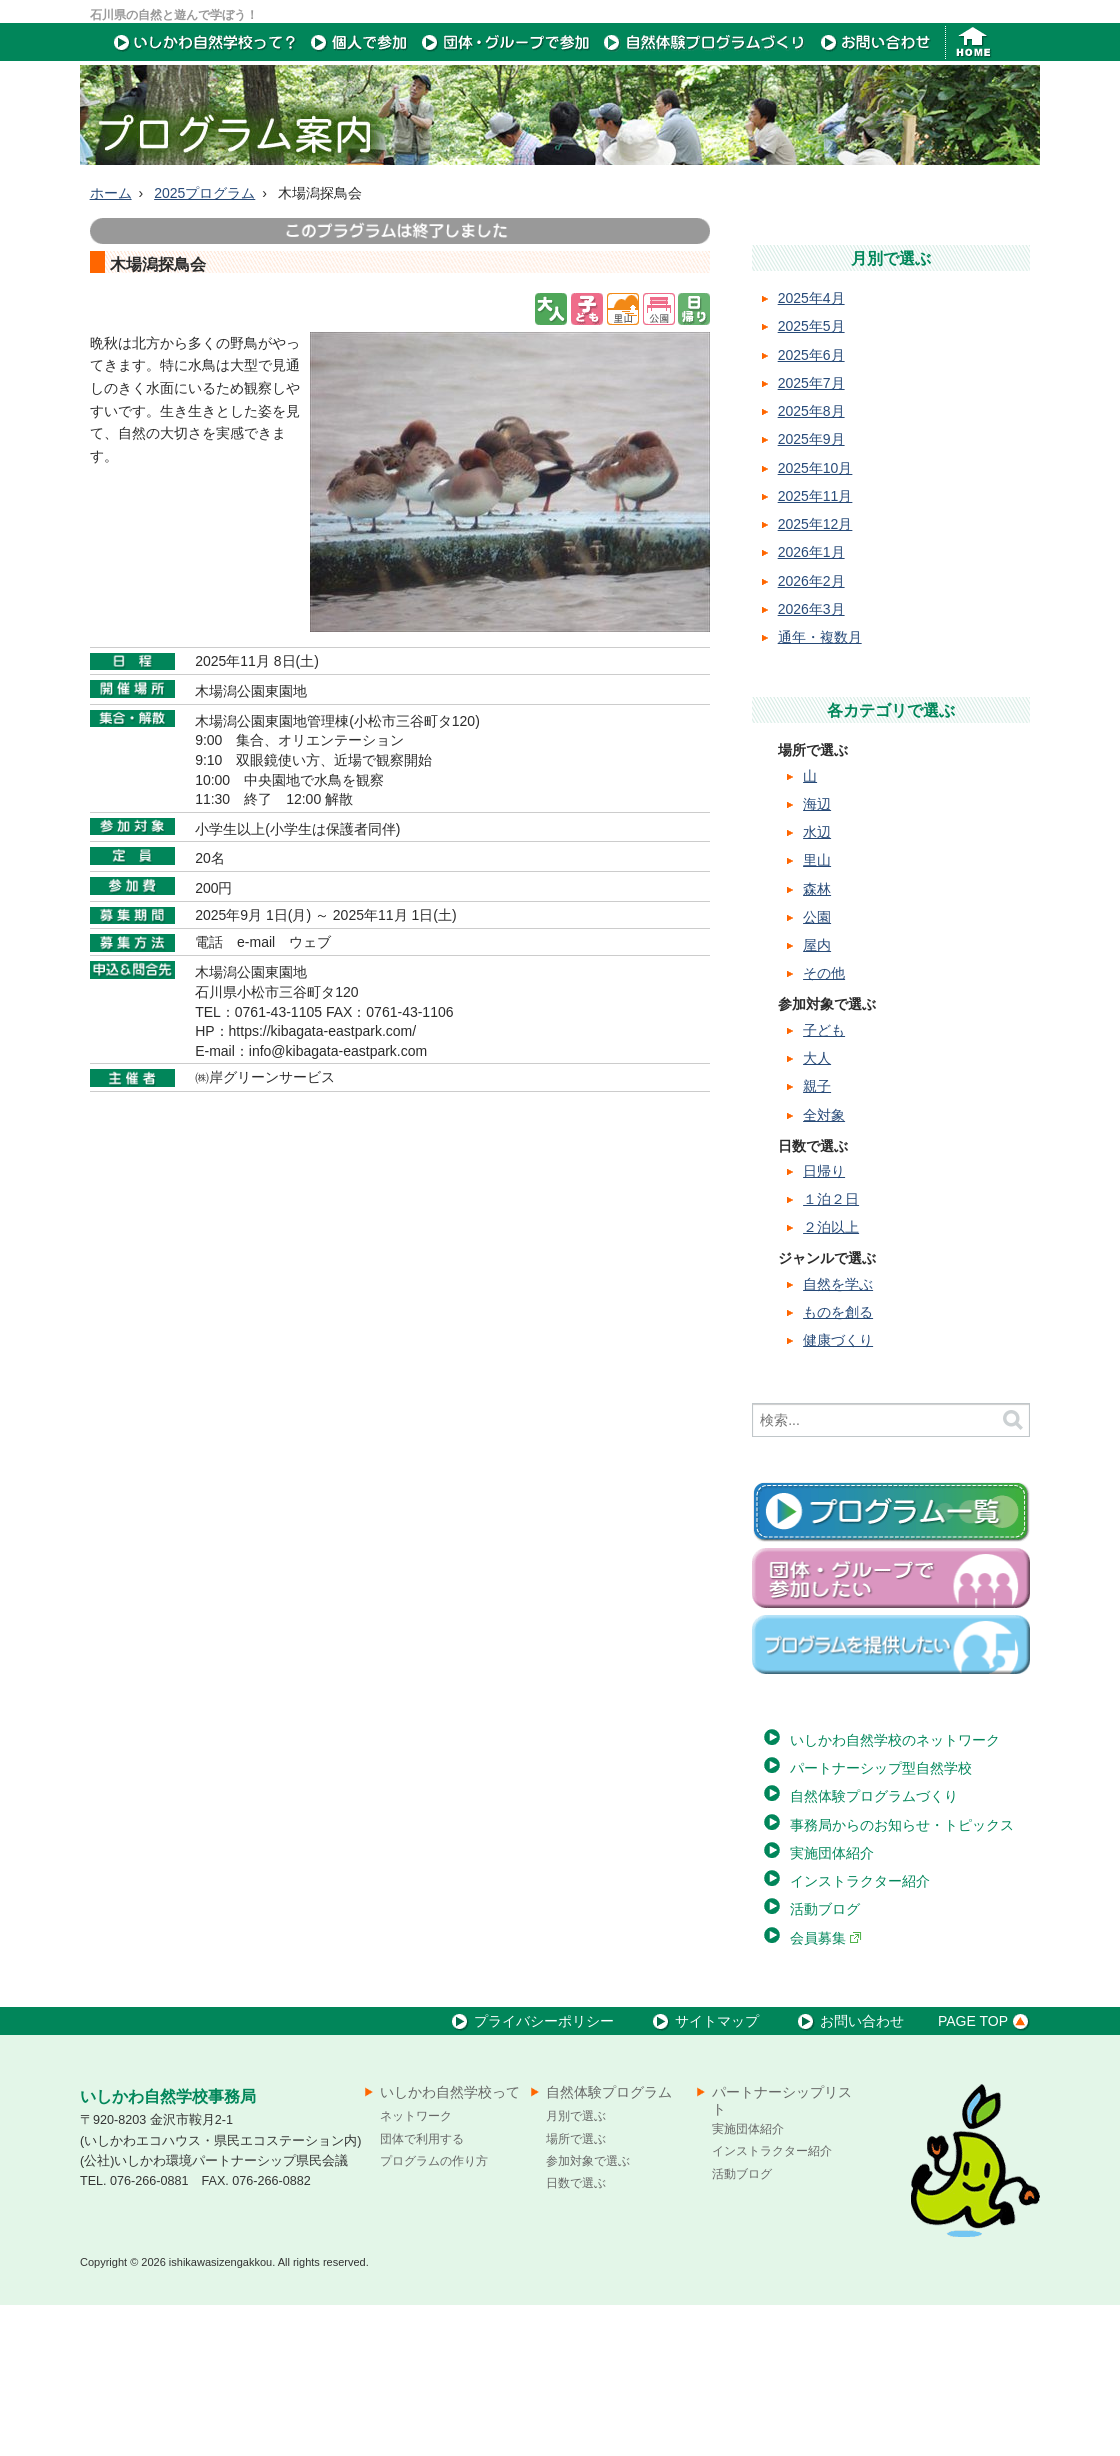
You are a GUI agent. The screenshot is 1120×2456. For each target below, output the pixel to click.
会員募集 (826, 2089)
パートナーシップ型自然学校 (881, 1919)
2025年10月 (815, 619)
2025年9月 (811, 590)
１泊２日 (831, 1350)
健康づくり (838, 1491)
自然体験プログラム (609, 2243)
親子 (817, 1237)
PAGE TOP (986, 2172)
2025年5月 (811, 477)
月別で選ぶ (576, 2267)
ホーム (111, 344)
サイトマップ (703, 2172)
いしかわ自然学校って (450, 2243)
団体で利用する (422, 2290)
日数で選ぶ (576, 2334)
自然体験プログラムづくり (874, 1947)
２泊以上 (831, 1378)
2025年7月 (811, 534)
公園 (817, 1068)
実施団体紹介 (832, 2004)
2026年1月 (811, 703)
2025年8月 (811, 562)
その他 (824, 1124)
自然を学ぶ (838, 1435)
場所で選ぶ (576, 2290)
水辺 (817, 983)
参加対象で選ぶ (588, 2312)
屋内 (817, 1096)
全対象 (824, 1266)
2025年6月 (811, 506)
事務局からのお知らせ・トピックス (902, 1976)
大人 (817, 1209)
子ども (824, 1181)
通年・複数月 (820, 788)
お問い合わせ (848, 2172)
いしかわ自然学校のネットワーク (895, 1891)
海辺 (817, 955)
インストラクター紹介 (860, 2032)
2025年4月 (811, 449)
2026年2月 (811, 732)
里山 (817, 1011)
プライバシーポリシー (530, 2172)
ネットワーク (416, 2267)
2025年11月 (815, 647)
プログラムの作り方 (434, 2312)
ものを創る (838, 1463)
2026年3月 (811, 760)
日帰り (824, 1322)
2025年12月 (815, 675)
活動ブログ (825, 2060)
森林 (817, 1040)
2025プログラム (204, 344)
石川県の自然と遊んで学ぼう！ (174, 15)
